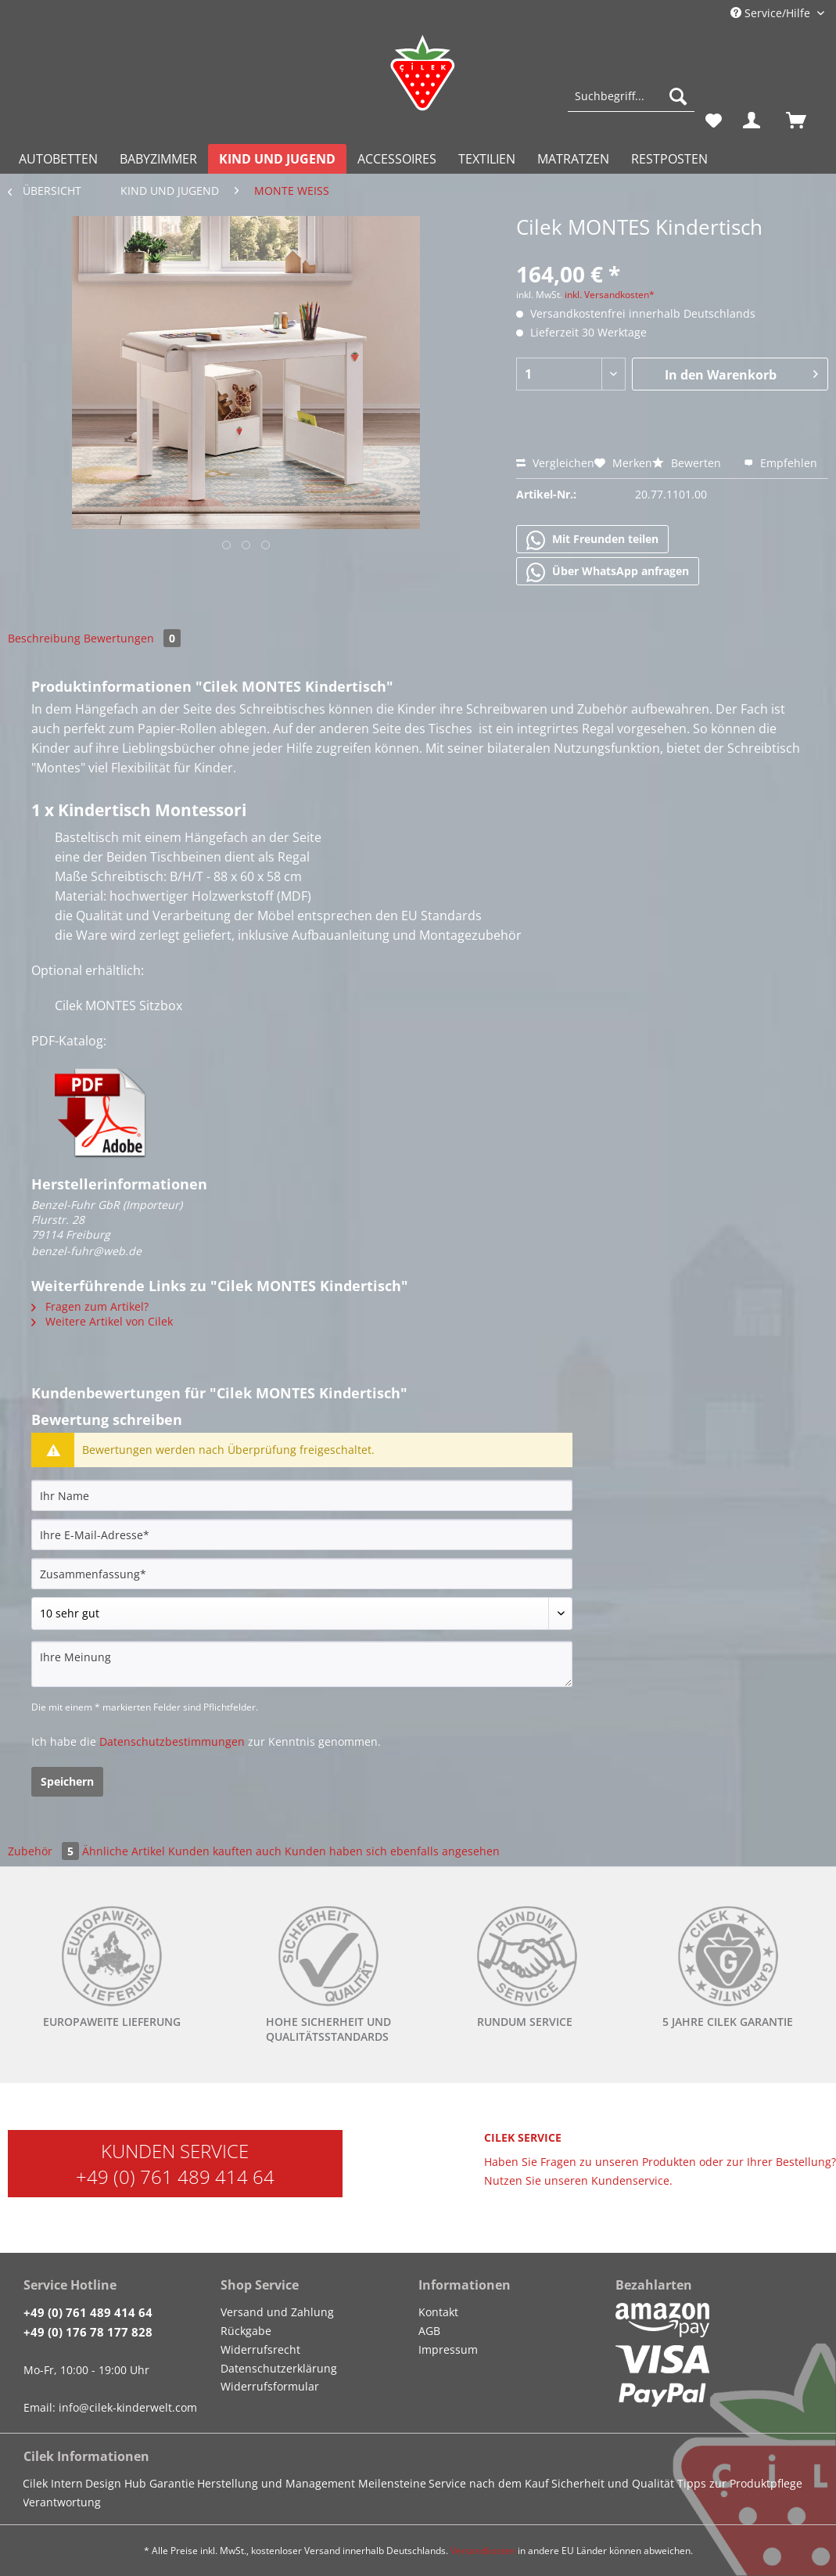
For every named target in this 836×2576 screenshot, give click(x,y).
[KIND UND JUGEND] (277, 159)
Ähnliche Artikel (123, 1851)
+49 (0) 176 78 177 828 (87, 2332)
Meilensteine (392, 2483)
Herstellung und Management (276, 2483)
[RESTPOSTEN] (669, 159)
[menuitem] (631, 104)
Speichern (67, 1781)
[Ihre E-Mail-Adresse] (301, 1534)
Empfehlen (780, 462)
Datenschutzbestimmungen (172, 1741)
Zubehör (45, 1851)
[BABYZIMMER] (158, 159)
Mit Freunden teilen (592, 540)
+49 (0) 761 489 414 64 (175, 2176)
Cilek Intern (53, 2483)
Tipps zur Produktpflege (739, 2483)
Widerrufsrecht (260, 2349)
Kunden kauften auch (225, 1851)
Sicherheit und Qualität (612, 2483)
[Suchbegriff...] (631, 96)
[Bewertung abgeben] (301, 1613)
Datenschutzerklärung (279, 2368)
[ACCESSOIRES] (396, 159)
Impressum (448, 2349)
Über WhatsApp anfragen (607, 572)
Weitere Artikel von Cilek (102, 1321)
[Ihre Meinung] (301, 1664)
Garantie (172, 2483)
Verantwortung (62, 2502)
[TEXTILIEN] (486, 159)
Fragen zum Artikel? (90, 1306)
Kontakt (438, 2311)
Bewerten (688, 462)
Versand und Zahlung (277, 2311)
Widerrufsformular (270, 2386)
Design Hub (115, 2483)
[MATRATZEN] (573, 159)
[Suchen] (678, 96)
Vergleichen (555, 462)
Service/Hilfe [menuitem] (771, 12)
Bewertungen (132, 638)
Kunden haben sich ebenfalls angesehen (392, 1851)
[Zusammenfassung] (301, 1573)
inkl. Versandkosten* (610, 294)
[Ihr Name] (301, 1495)
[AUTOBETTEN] (58, 159)
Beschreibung (44, 638)
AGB (429, 2330)
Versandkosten (482, 2550)
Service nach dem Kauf (489, 2483)
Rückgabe (246, 2330)
